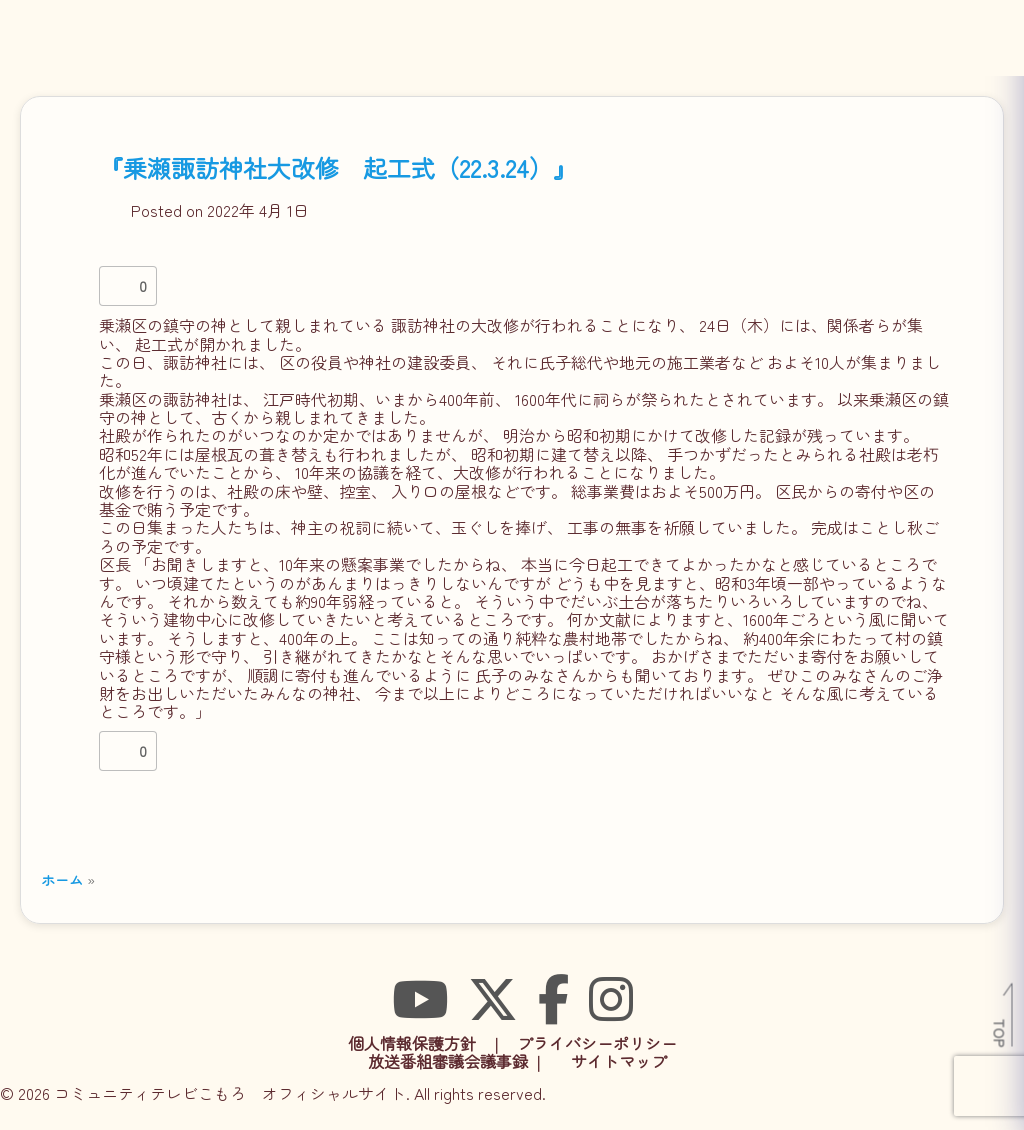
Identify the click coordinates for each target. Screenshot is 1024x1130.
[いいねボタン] (119, 286)
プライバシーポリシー (597, 1043)
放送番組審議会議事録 (448, 1061)
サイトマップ (619, 1061)
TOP (1000, 1033)
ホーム (62, 879)
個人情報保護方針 (412, 1043)
